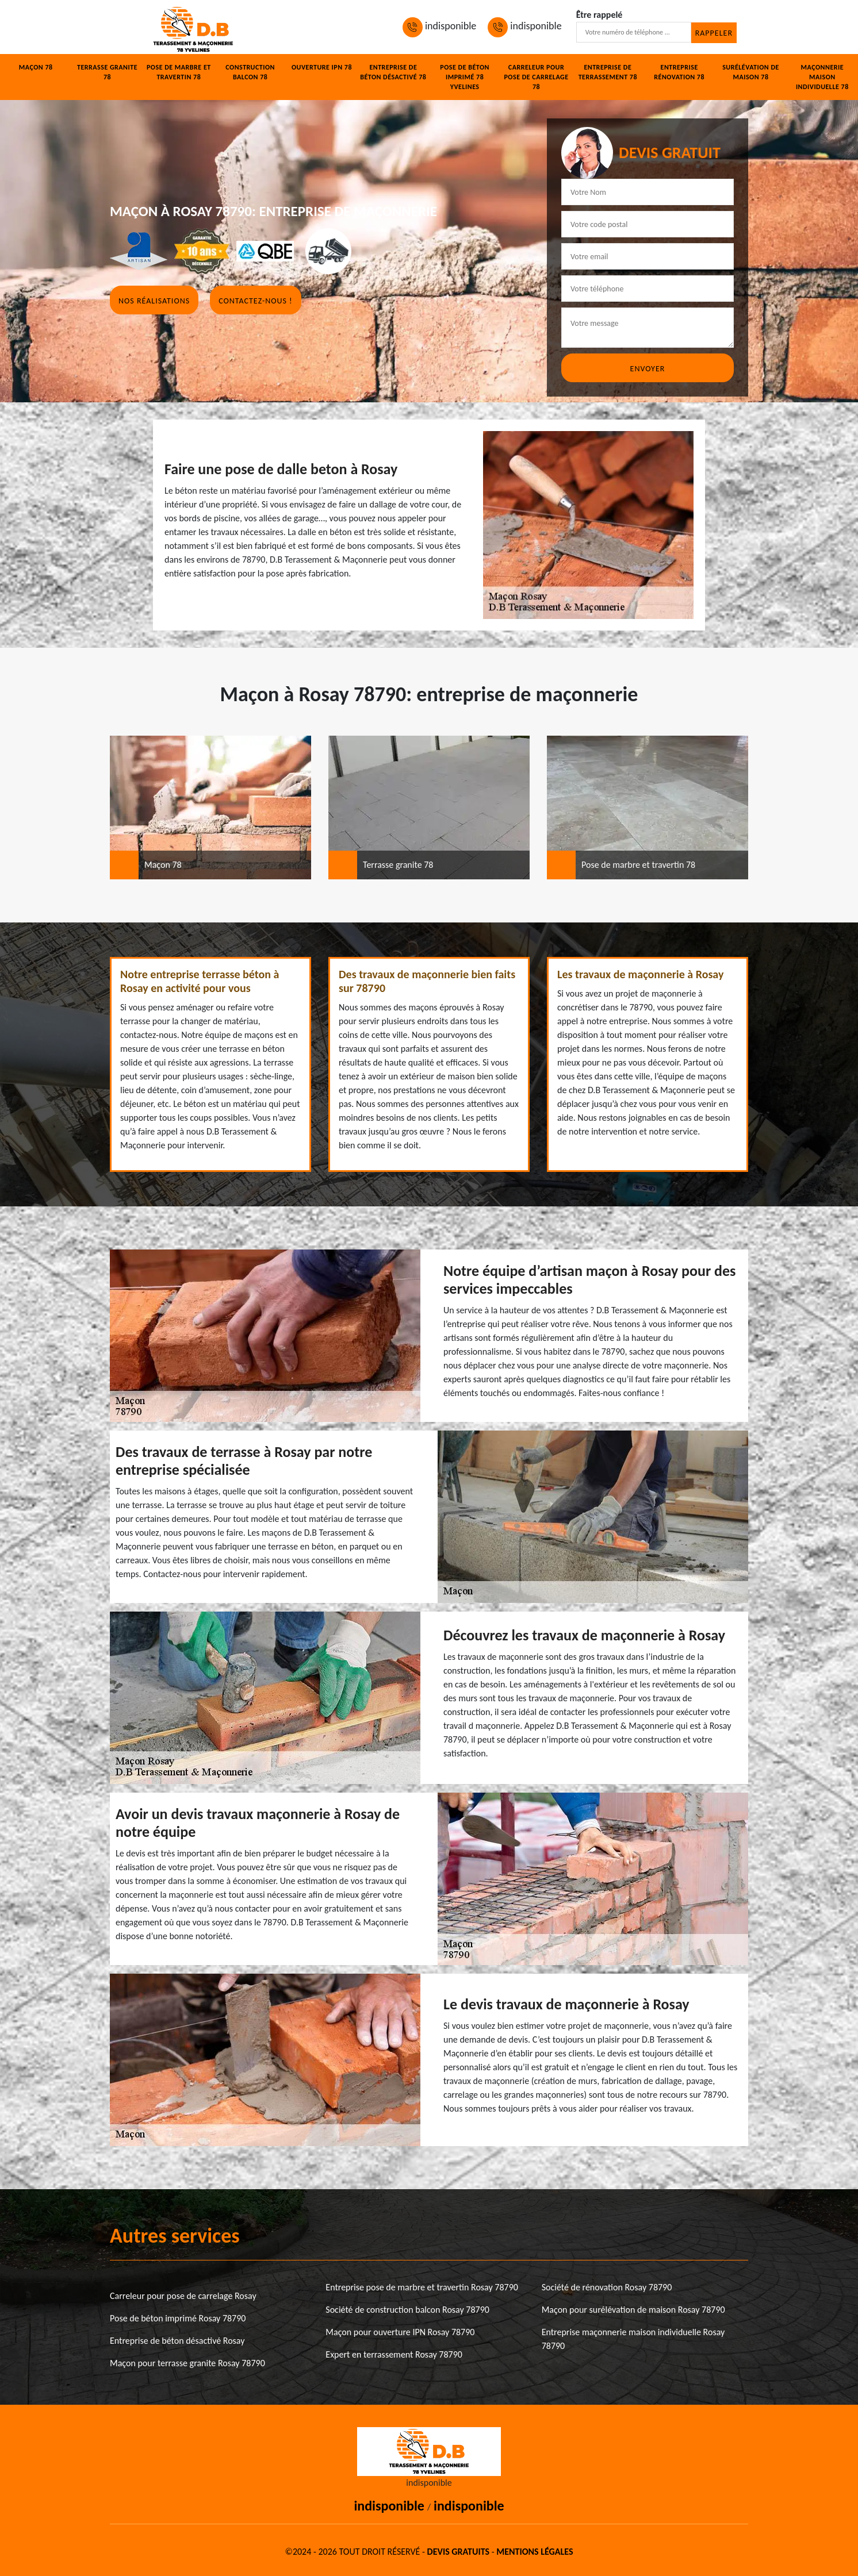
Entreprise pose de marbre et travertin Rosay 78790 (421, 2287)
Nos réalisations (154, 301)
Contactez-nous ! (255, 301)
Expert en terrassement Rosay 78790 (393, 2354)
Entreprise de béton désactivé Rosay (177, 2340)
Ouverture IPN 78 (322, 67)
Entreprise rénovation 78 (679, 72)
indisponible (439, 26)
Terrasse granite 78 (107, 72)
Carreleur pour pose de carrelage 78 (536, 77)
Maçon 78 (36, 67)
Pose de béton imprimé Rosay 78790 (178, 2318)
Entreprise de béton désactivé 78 (393, 72)
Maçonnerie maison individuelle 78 (822, 77)
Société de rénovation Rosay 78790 (607, 2287)
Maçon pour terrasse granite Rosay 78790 (187, 2363)
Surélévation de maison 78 (750, 72)
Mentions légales (534, 2551)
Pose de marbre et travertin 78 (179, 72)
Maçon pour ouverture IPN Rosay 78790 (399, 2332)
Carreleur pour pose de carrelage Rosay (183, 2295)
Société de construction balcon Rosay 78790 (407, 2309)
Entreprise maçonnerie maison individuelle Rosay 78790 (633, 2339)
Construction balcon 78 (250, 72)
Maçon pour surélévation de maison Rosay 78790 (633, 2309)
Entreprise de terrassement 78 (608, 72)
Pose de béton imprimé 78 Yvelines (464, 77)
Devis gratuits (458, 2551)
